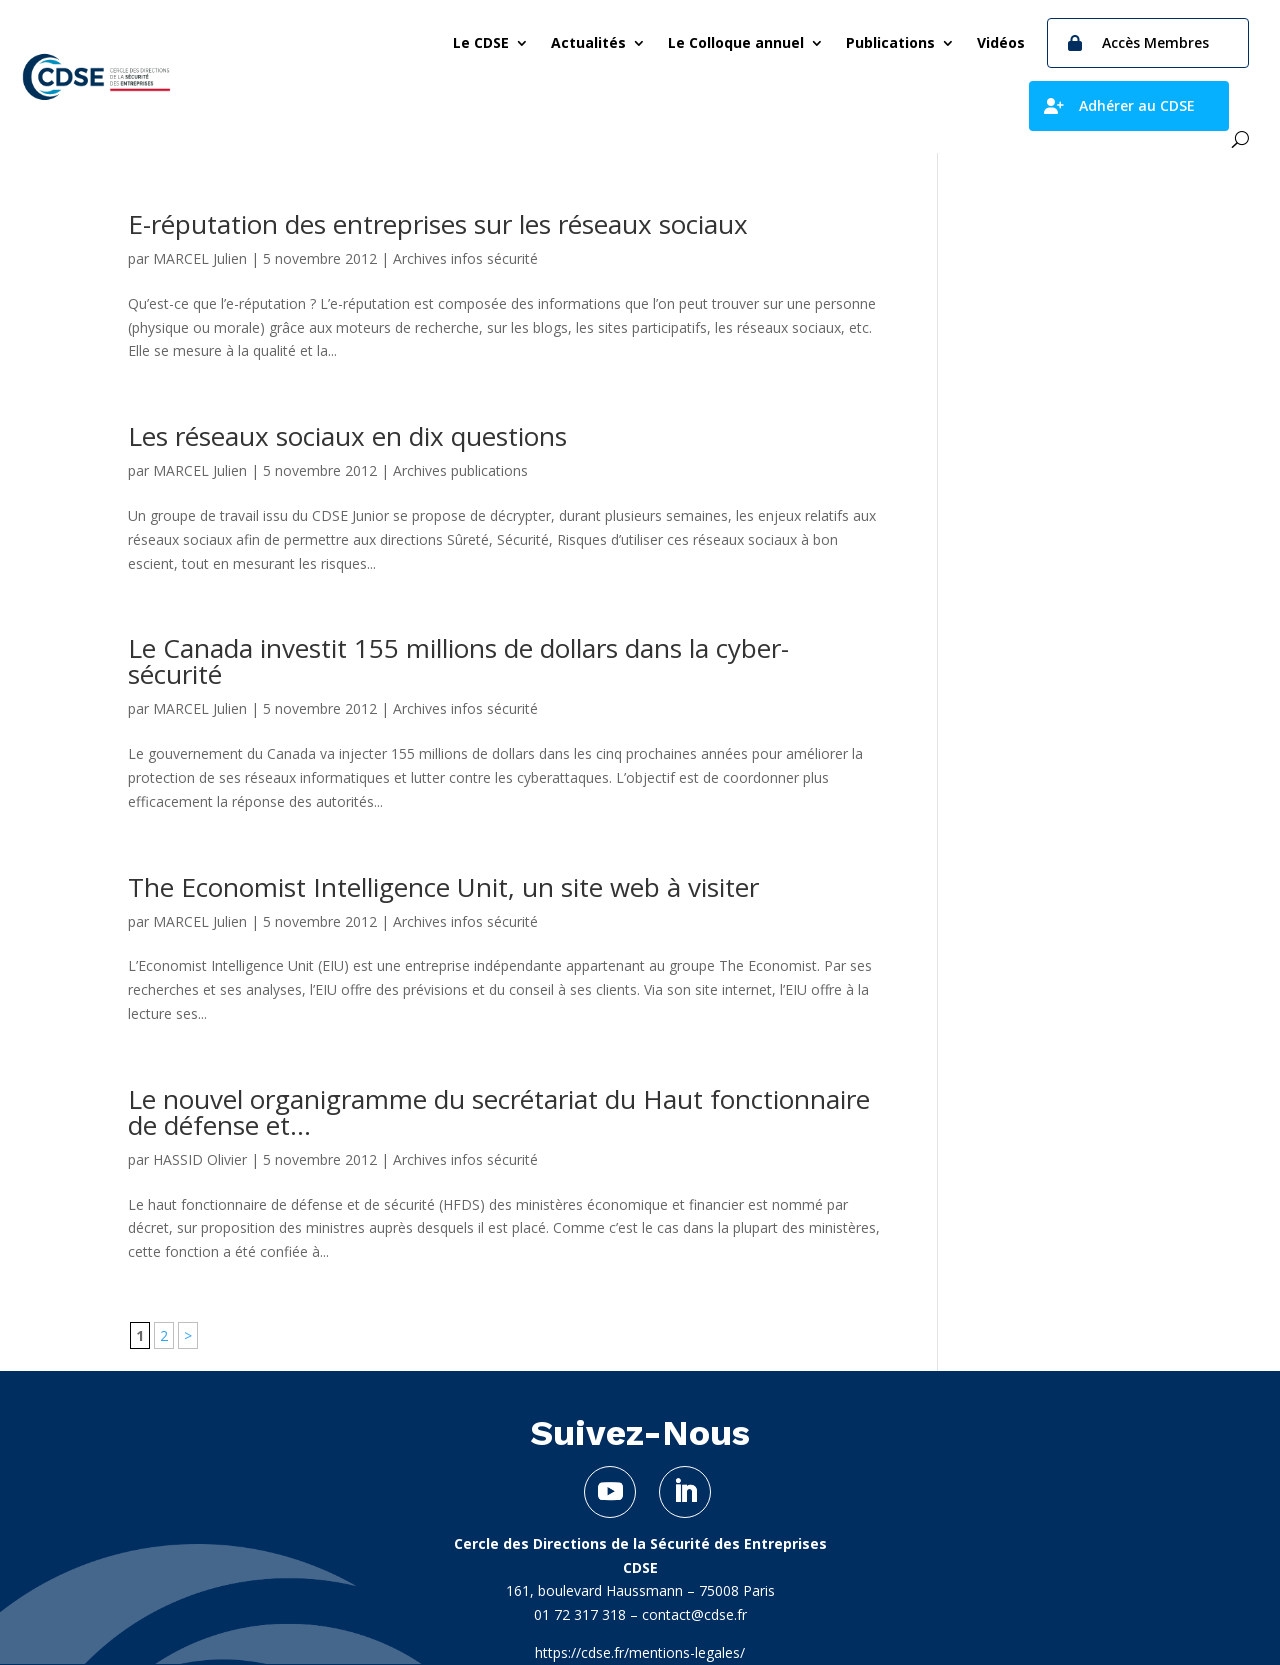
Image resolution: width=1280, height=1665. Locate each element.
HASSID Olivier (200, 1159)
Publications (890, 42)
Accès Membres (1155, 42)
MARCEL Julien (200, 258)
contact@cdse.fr (694, 1614)
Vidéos (1001, 42)
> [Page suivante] (188, 1335)
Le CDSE (481, 42)
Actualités (588, 42)
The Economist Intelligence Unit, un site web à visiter (443, 887)
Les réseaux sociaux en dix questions (347, 436)
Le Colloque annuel (736, 42)
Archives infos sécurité (465, 258)
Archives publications (460, 470)
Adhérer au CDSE (1137, 105)
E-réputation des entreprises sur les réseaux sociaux (438, 224)
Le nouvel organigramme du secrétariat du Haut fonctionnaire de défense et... (499, 1112)
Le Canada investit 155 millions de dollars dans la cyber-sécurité (458, 661)
